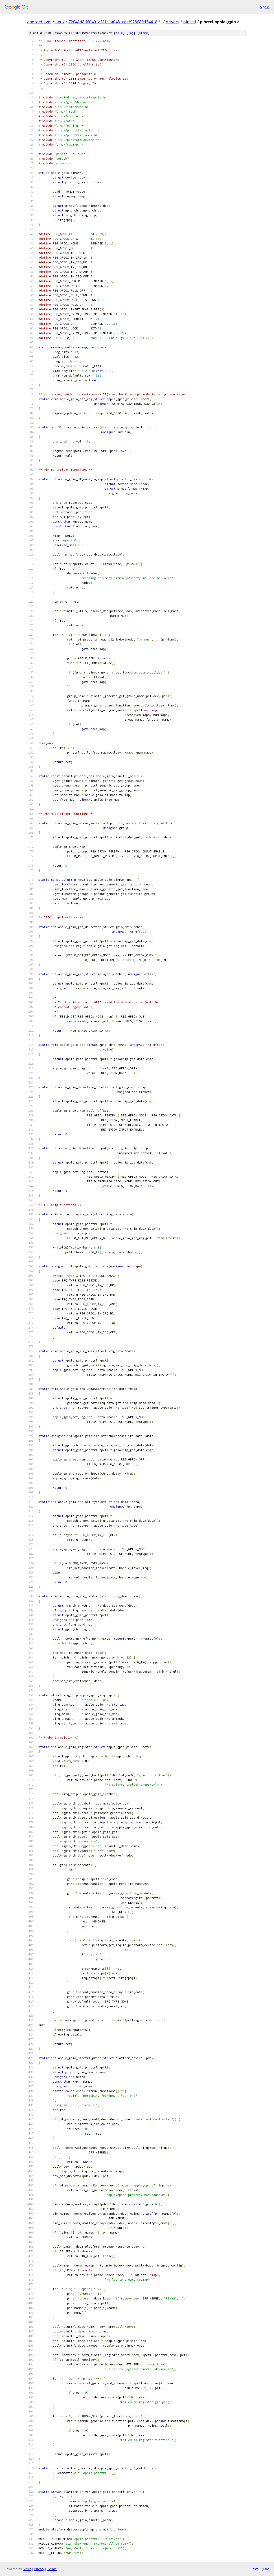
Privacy (39, 2569)
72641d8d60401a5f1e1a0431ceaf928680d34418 (112, 21)
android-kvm (39, 21)
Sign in (265, 7)
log (131, 33)
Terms (52, 2569)
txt (255, 2569)
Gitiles (27, 2569)
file (119, 33)
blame (143, 33)
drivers (172, 21)
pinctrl (189, 21)
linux (60, 21)
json (266, 2569)
